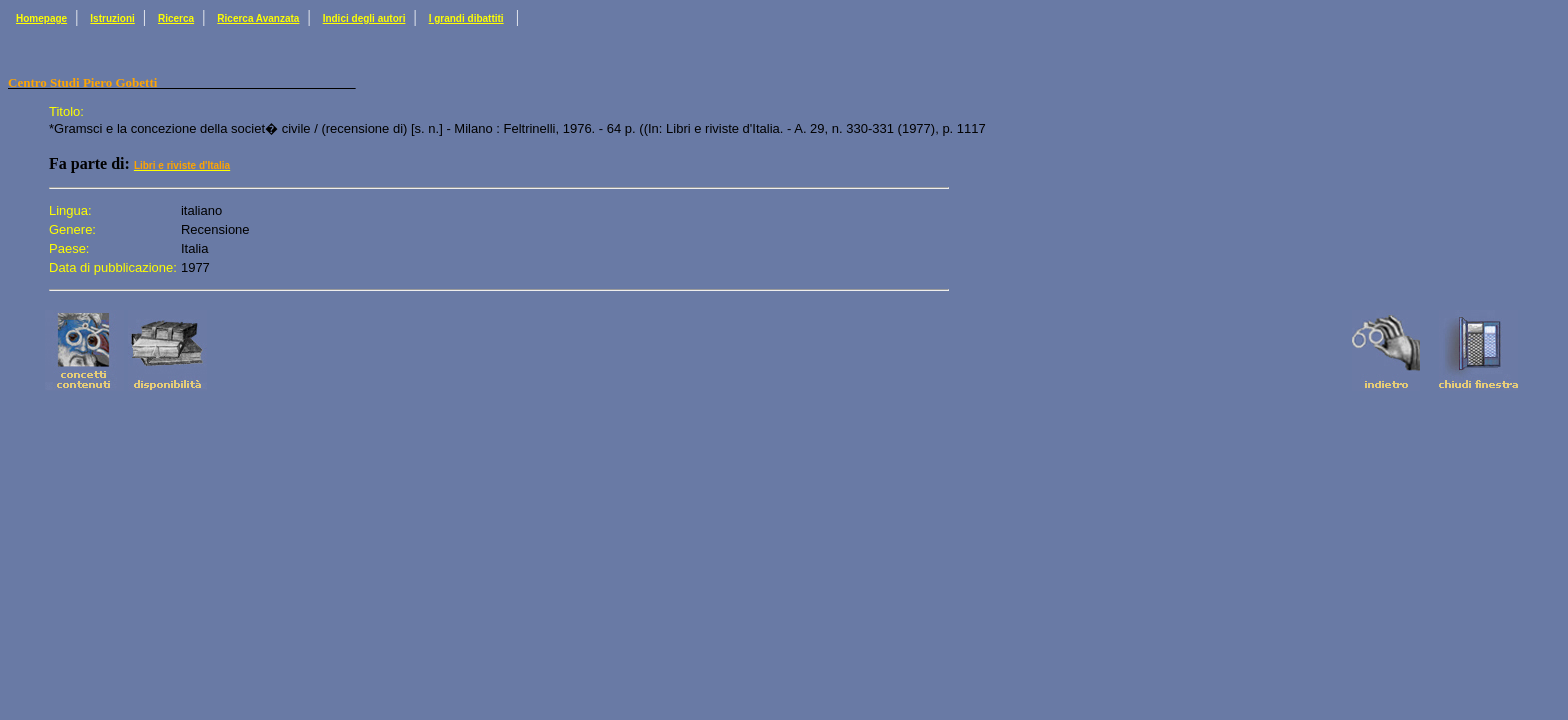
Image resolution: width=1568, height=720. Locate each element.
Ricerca (176, 18)
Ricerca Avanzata (258, 18)
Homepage (41, 18)
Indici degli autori (364, 18)
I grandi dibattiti (466, 18)
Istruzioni (112, 18)
